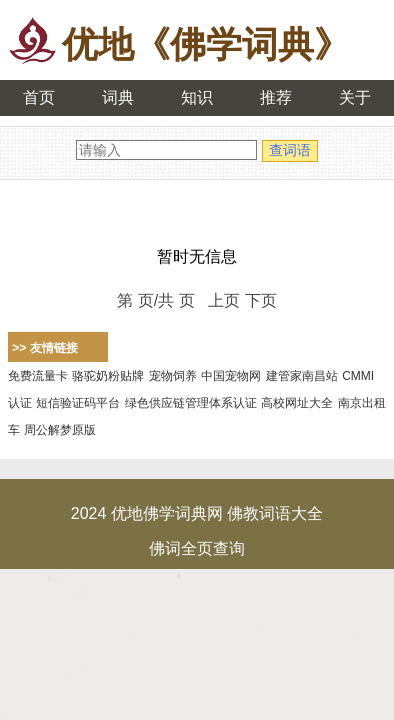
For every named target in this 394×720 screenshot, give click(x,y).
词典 (118, 97)
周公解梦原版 (60, 430)
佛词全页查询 (197, 548)
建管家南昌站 (302, 376)
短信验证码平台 (78, 403)
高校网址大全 (297, 403)
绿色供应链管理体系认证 (191, 403)
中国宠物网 (231, 376)
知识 (197, 97)
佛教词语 (259, 513)
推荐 (276, 97)
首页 (39, 97)
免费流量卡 (38, 376)
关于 (355, 97)
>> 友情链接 (44, 348)
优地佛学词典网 (167, 513)
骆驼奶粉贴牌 (108, 376)
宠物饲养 (173, 376)
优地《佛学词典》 (206, 44)
